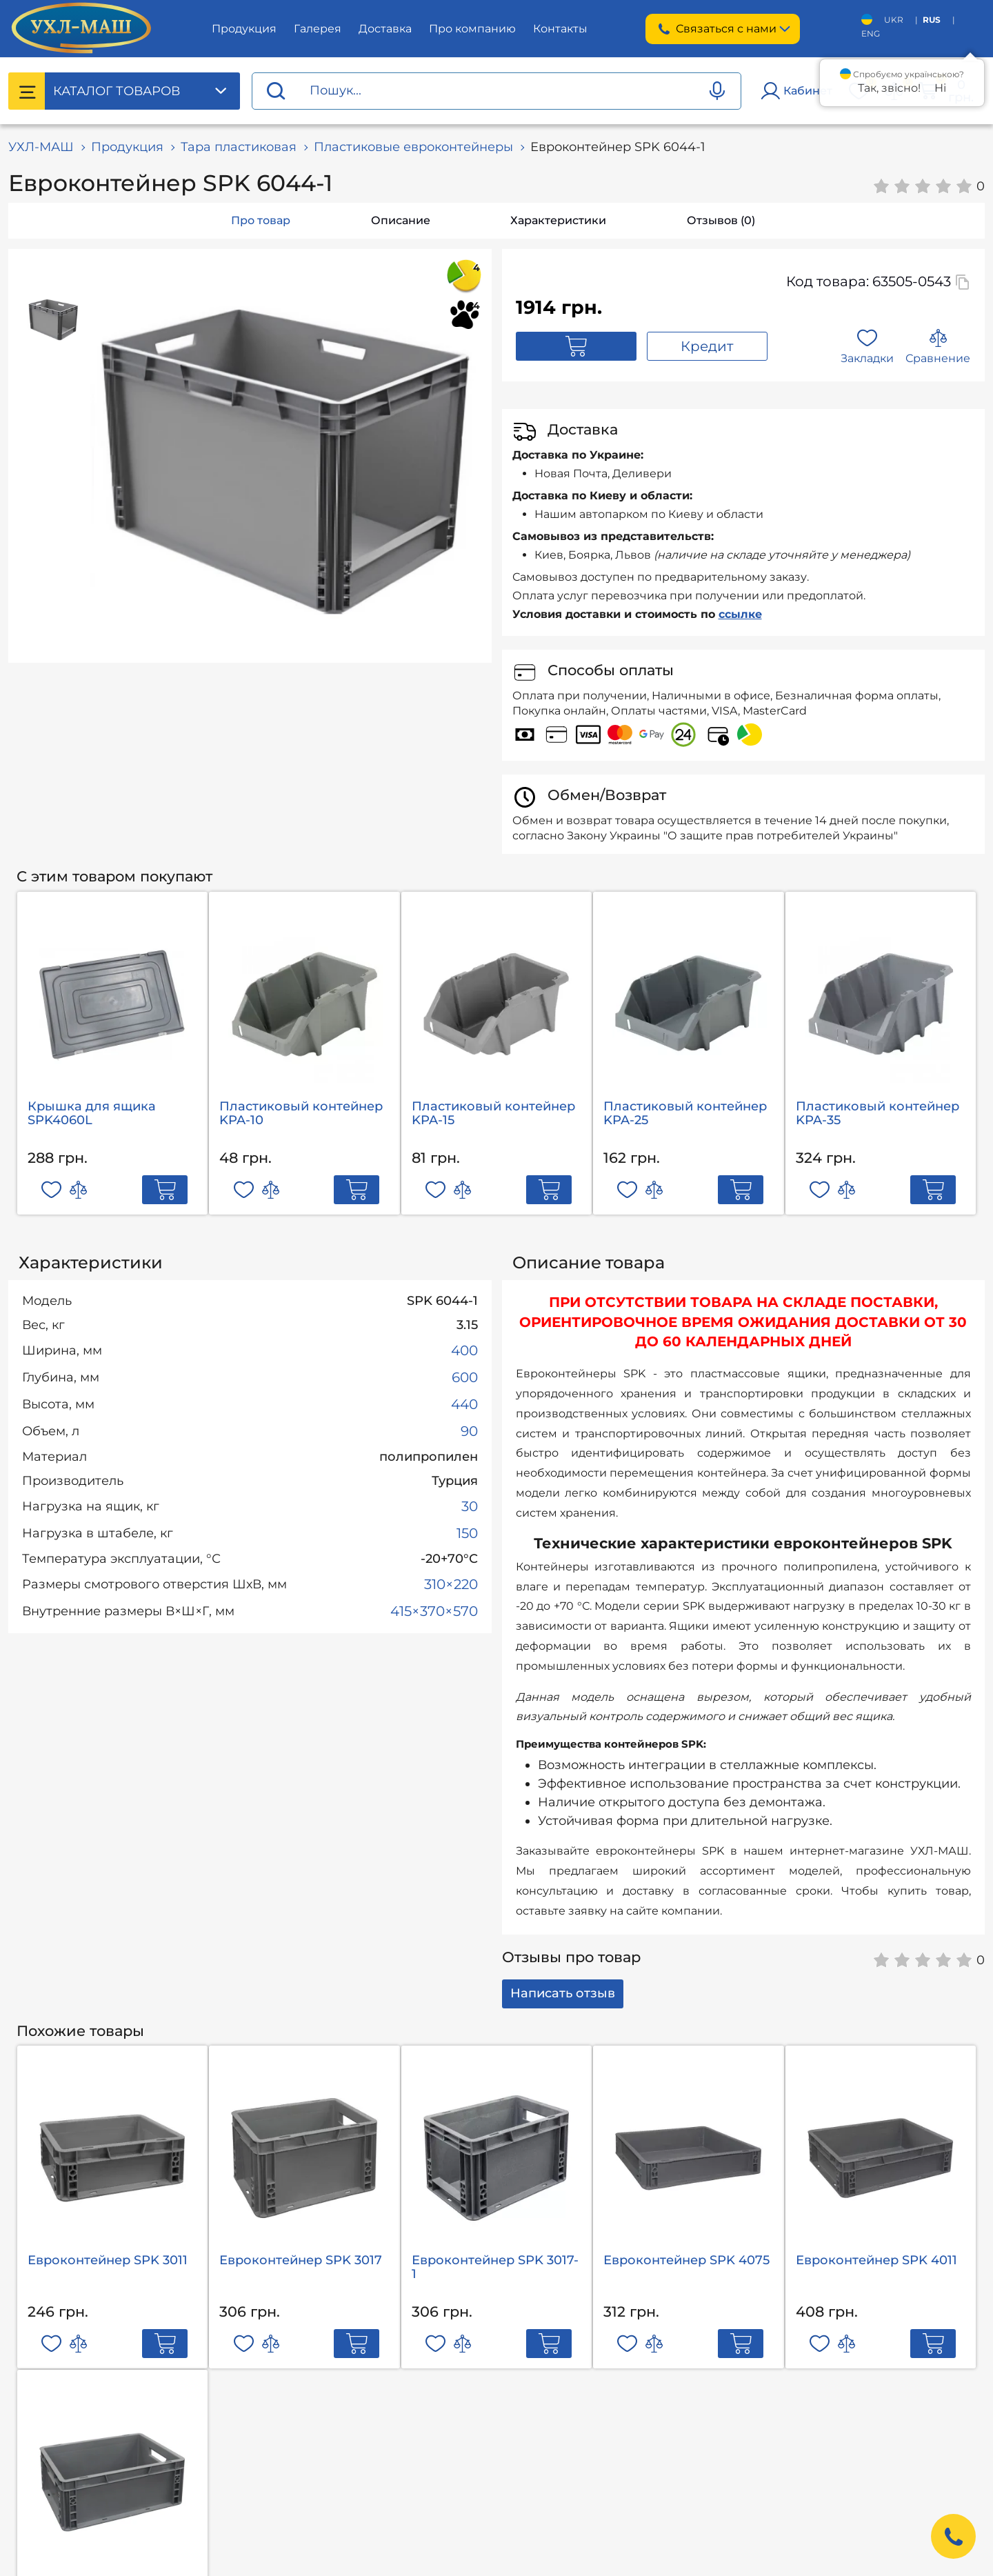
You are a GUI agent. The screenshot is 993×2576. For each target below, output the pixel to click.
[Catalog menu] (27, 91)
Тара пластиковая (239, 146)
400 (464, 1350)
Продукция (244, 28)
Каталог (116, 91)
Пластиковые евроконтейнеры (413, 146)
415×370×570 (434, 1611)
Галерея (317, 28)
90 (469, 1431)
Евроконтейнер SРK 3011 (108, 2260)
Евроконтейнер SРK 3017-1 (495, 2267)
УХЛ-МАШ (41, 146)
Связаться (722, 29)
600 (465, 1377)
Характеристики (558, 220)
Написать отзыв (562, 1993)
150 (467, 1533)
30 (469, 1506)
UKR (893, 19)
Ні (940, 87)
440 (464, 1404)
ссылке (740, 614)
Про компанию (472, 28)
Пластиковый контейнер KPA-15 (493, 1113)
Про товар (260, 220)
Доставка (385, 28)
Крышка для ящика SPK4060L (92, 1113)
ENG (870, 33)
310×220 (451, 1584)
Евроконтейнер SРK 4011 (876, 2260)
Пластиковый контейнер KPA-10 (301, 1113)
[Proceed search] (276, 91)
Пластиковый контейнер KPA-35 (877, 1113)
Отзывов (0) (721, 220)
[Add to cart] (165, 1189)
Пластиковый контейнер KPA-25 (685, 1113)
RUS (932, 19)
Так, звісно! (889, 87)
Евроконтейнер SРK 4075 (686, 2260)
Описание (400, 220)
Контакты (560, 28)
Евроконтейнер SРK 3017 (300, 2260)
